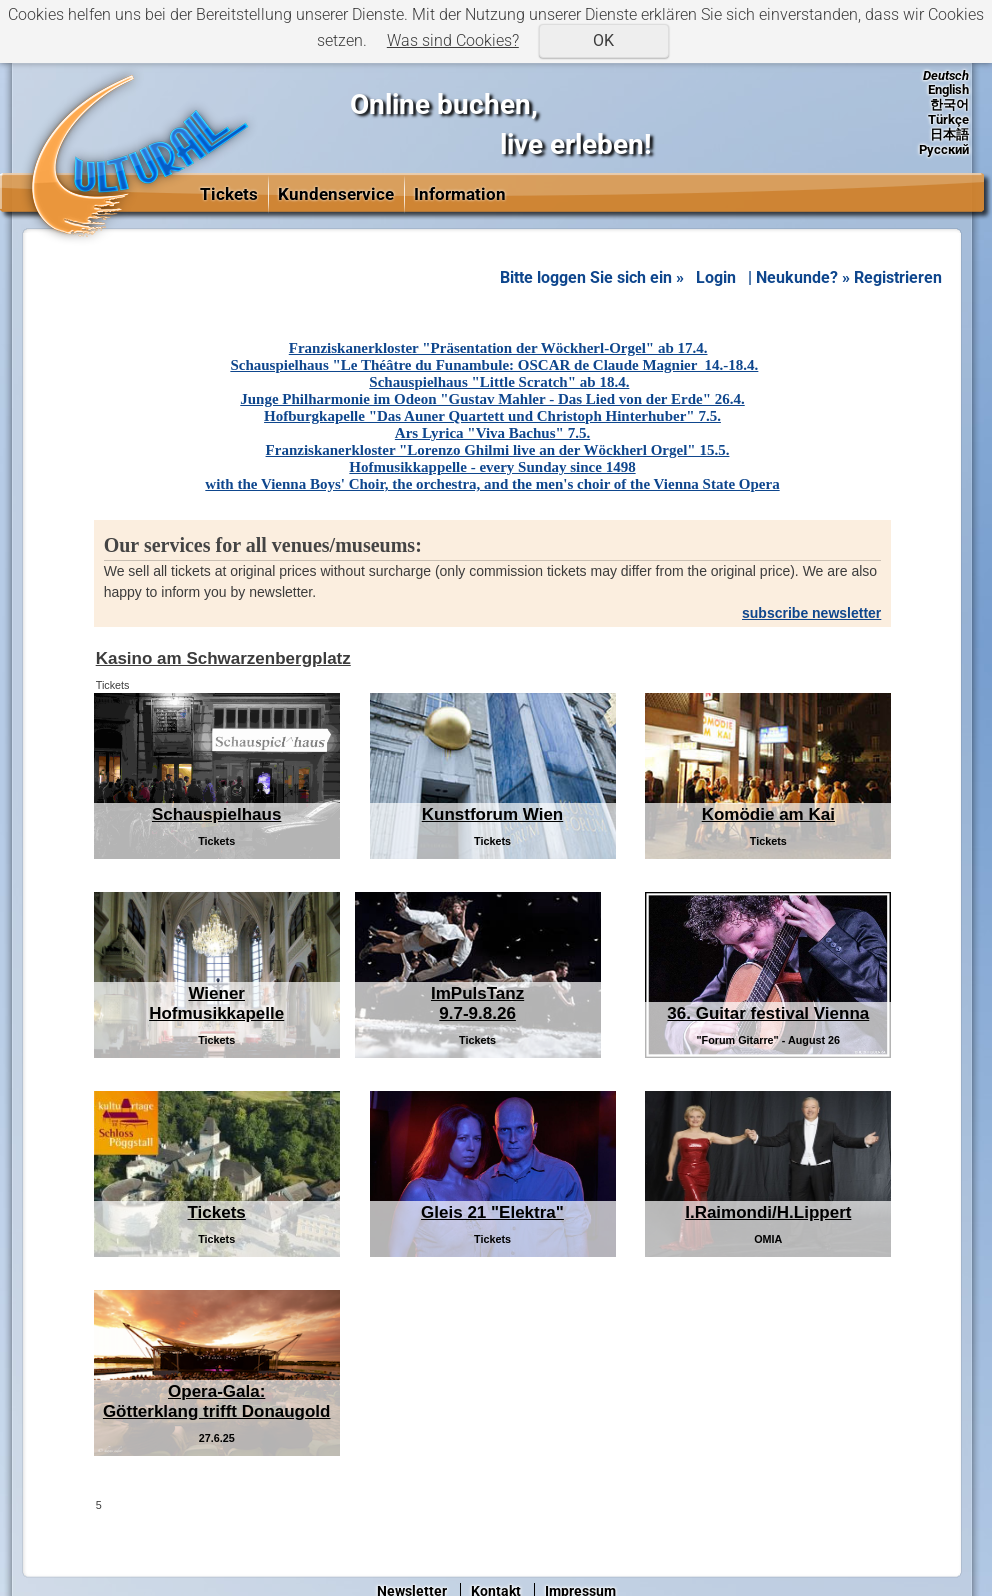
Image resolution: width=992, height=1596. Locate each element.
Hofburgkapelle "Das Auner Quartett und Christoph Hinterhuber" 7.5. (492, 416)
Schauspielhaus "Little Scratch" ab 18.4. (499, 382)
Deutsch (946, 75)
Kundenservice (336, 194)
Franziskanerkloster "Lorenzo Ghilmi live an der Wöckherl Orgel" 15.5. (498, 450)
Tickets (229, 194)
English (948, 89)
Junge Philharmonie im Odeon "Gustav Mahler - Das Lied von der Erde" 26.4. (492, 399)
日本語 (949, 134)
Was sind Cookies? (453, 40)
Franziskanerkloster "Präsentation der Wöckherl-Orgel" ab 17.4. (498, 348)
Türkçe (948, 119)
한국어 (949, 104)
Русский (944, 149)
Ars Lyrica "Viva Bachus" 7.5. (492, 433)
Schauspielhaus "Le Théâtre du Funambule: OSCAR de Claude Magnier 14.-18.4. (494, 365)
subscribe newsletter (811, 613)
